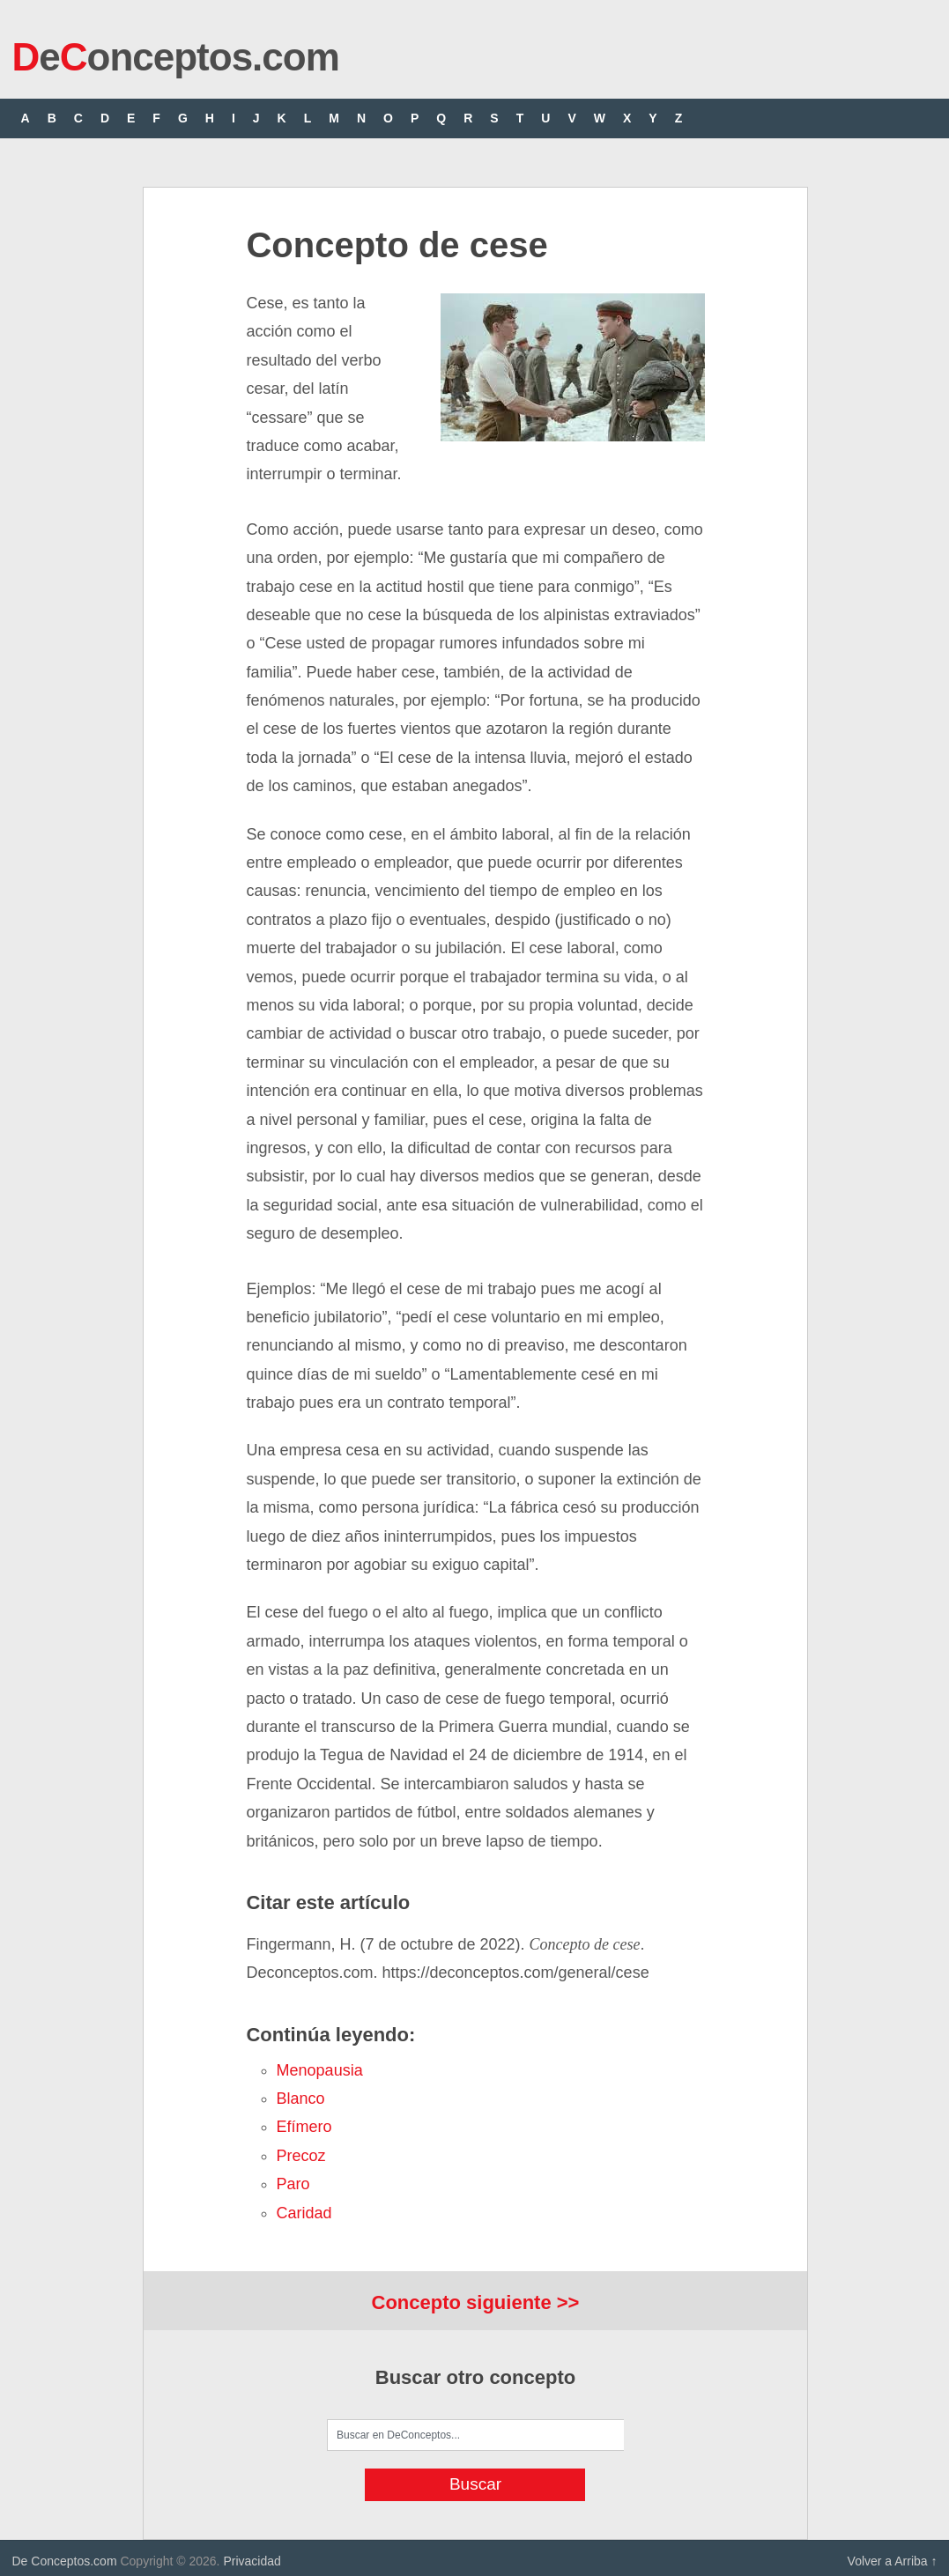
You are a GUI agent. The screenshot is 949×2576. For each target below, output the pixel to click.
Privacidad (251, 2561)
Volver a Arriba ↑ (893, 2561)
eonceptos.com (175, 56)
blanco (301, 2098)
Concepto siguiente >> (476, 2302)
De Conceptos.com (64, 2561)
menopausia (320, 2070)
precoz (301, 2156)
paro (293, 2184)
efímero (304, 2127)
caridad (304, 2213)
